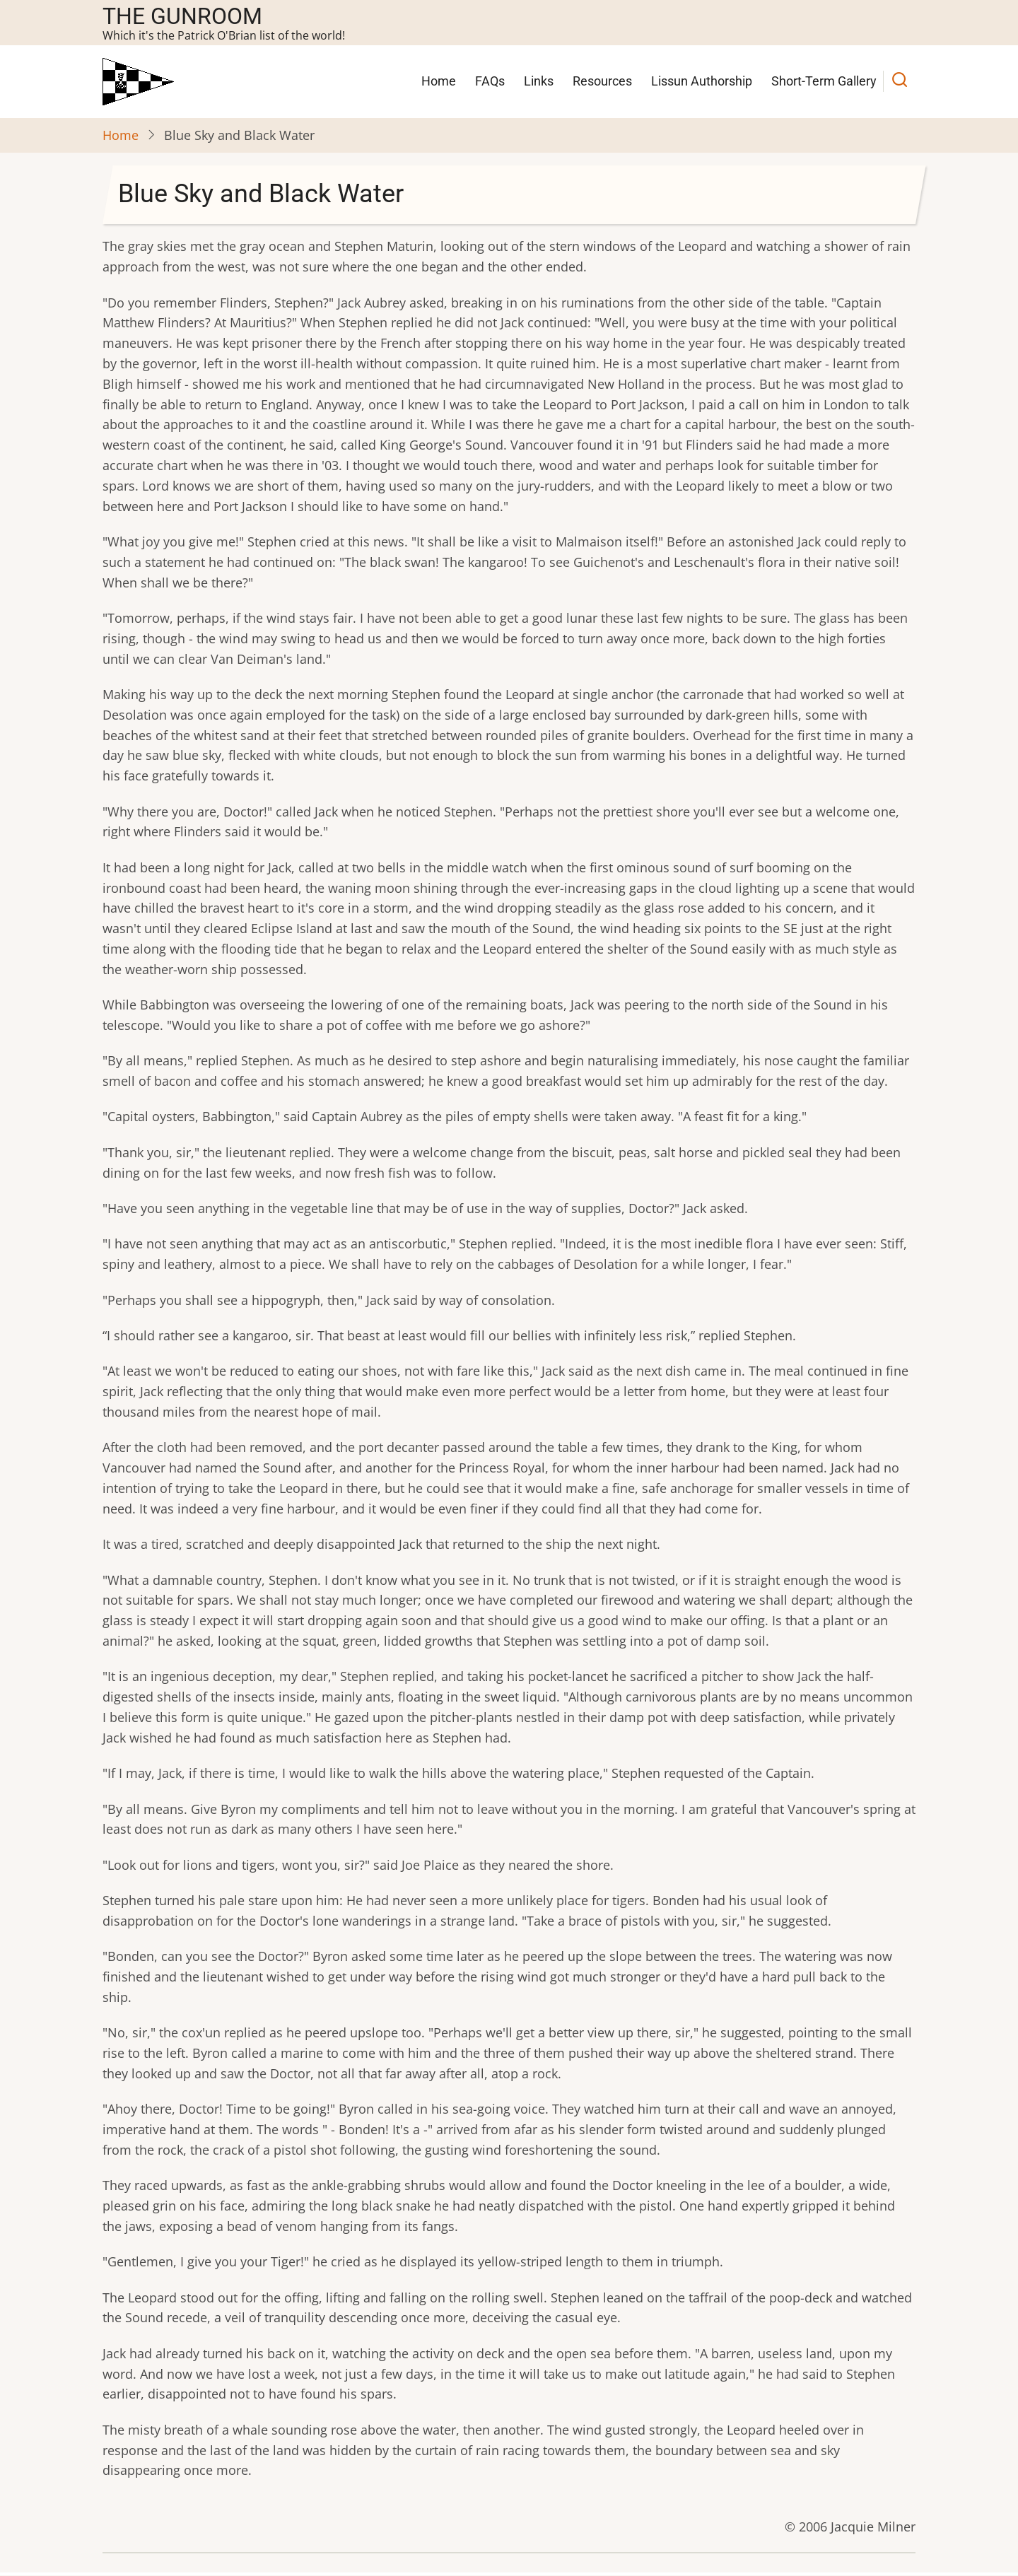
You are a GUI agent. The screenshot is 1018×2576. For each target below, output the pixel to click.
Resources (602, 81)
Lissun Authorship (701, 81)
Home (438, 81)
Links (539, 81)
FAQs (490, 81)
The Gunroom (182, 16)
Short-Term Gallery (824, 81)
